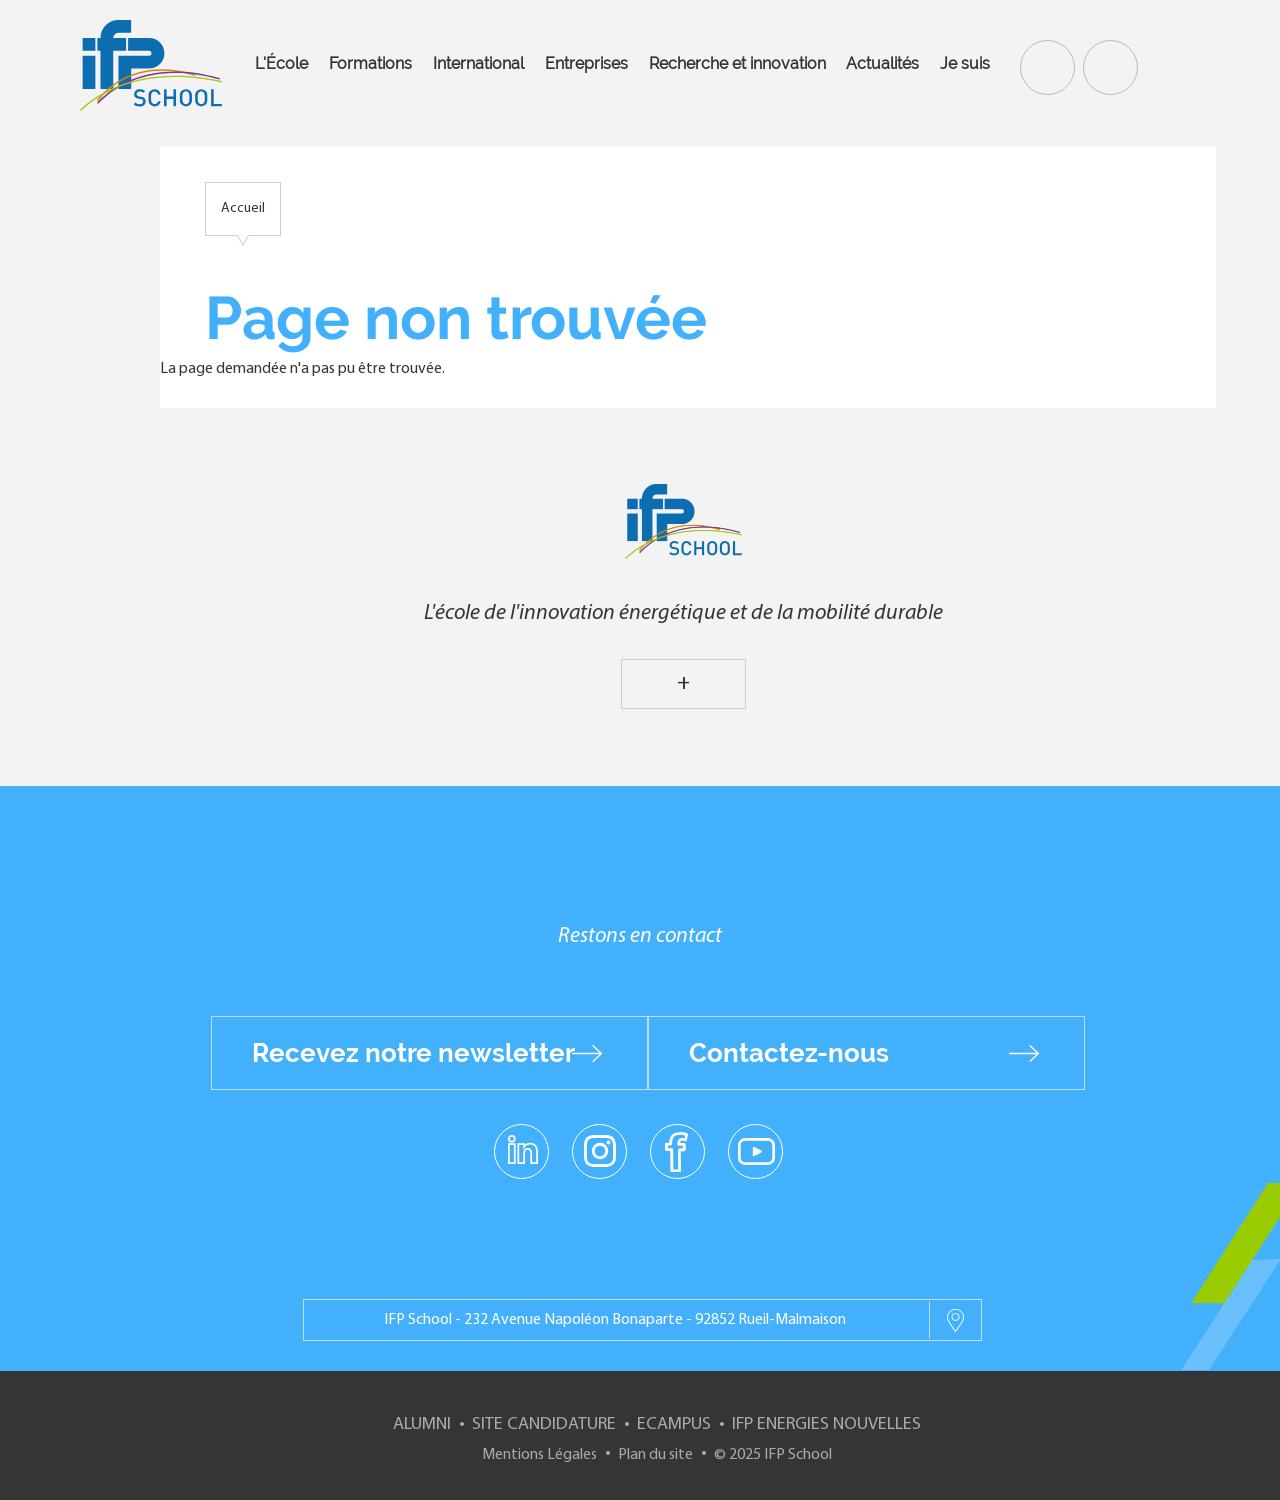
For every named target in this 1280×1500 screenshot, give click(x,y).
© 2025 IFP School (773, 1455)
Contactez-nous (789, 1053)
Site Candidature (544, 1424)
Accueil (243, 208)
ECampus (674, 1424)
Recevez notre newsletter (413, 1053)
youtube (755, 1150)
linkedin (521, 1139)
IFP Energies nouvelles (826, 1424)
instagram (599, 1150)
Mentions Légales (539, 1455)
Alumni (422, 1424)
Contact (1108, 66)
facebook (677, 1150)
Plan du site (655, 1455)
